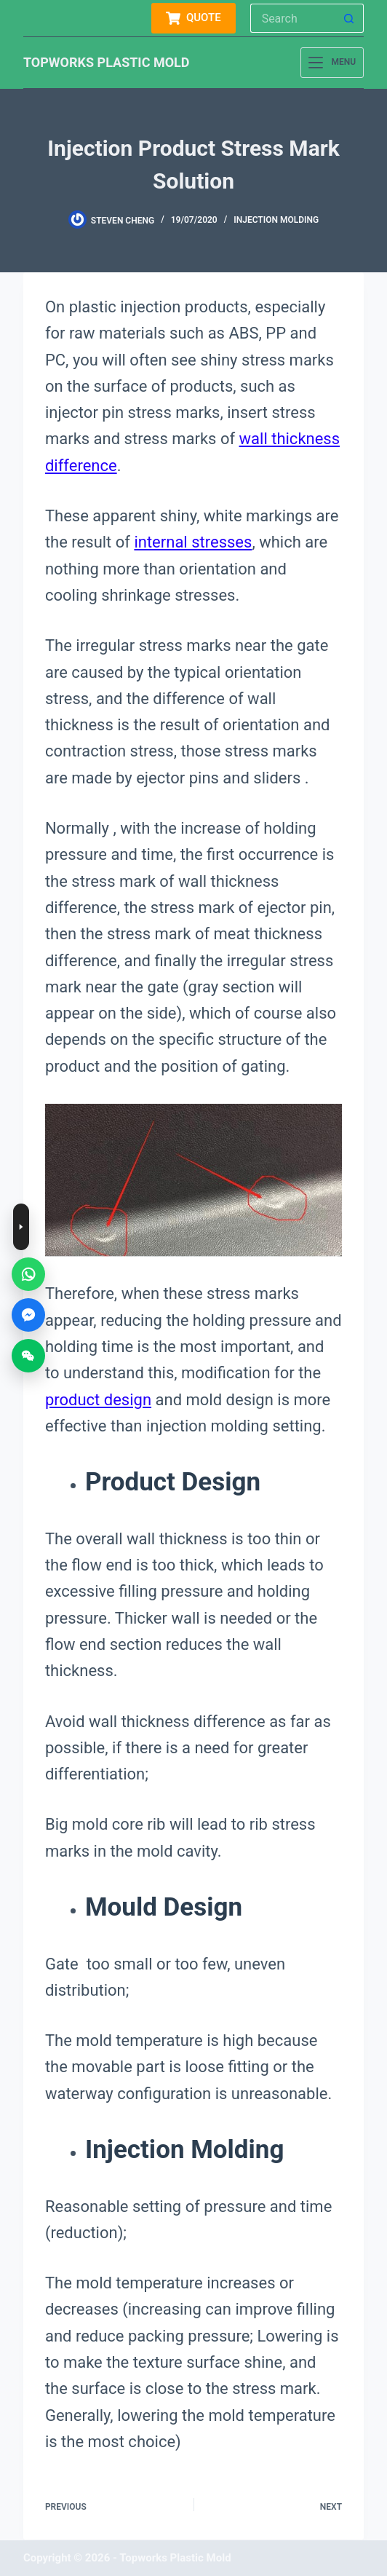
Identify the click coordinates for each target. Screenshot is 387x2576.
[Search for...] (292, 18)
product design (98, 1400)
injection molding (276, 220)
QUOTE (193, 18)
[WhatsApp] (28, 1274)
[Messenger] (28, 1315)
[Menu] (332, 62)
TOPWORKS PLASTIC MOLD (106, 62)
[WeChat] (28, 1355)
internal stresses (193, 542)
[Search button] (349, 18)
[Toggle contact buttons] (21, 1227)
